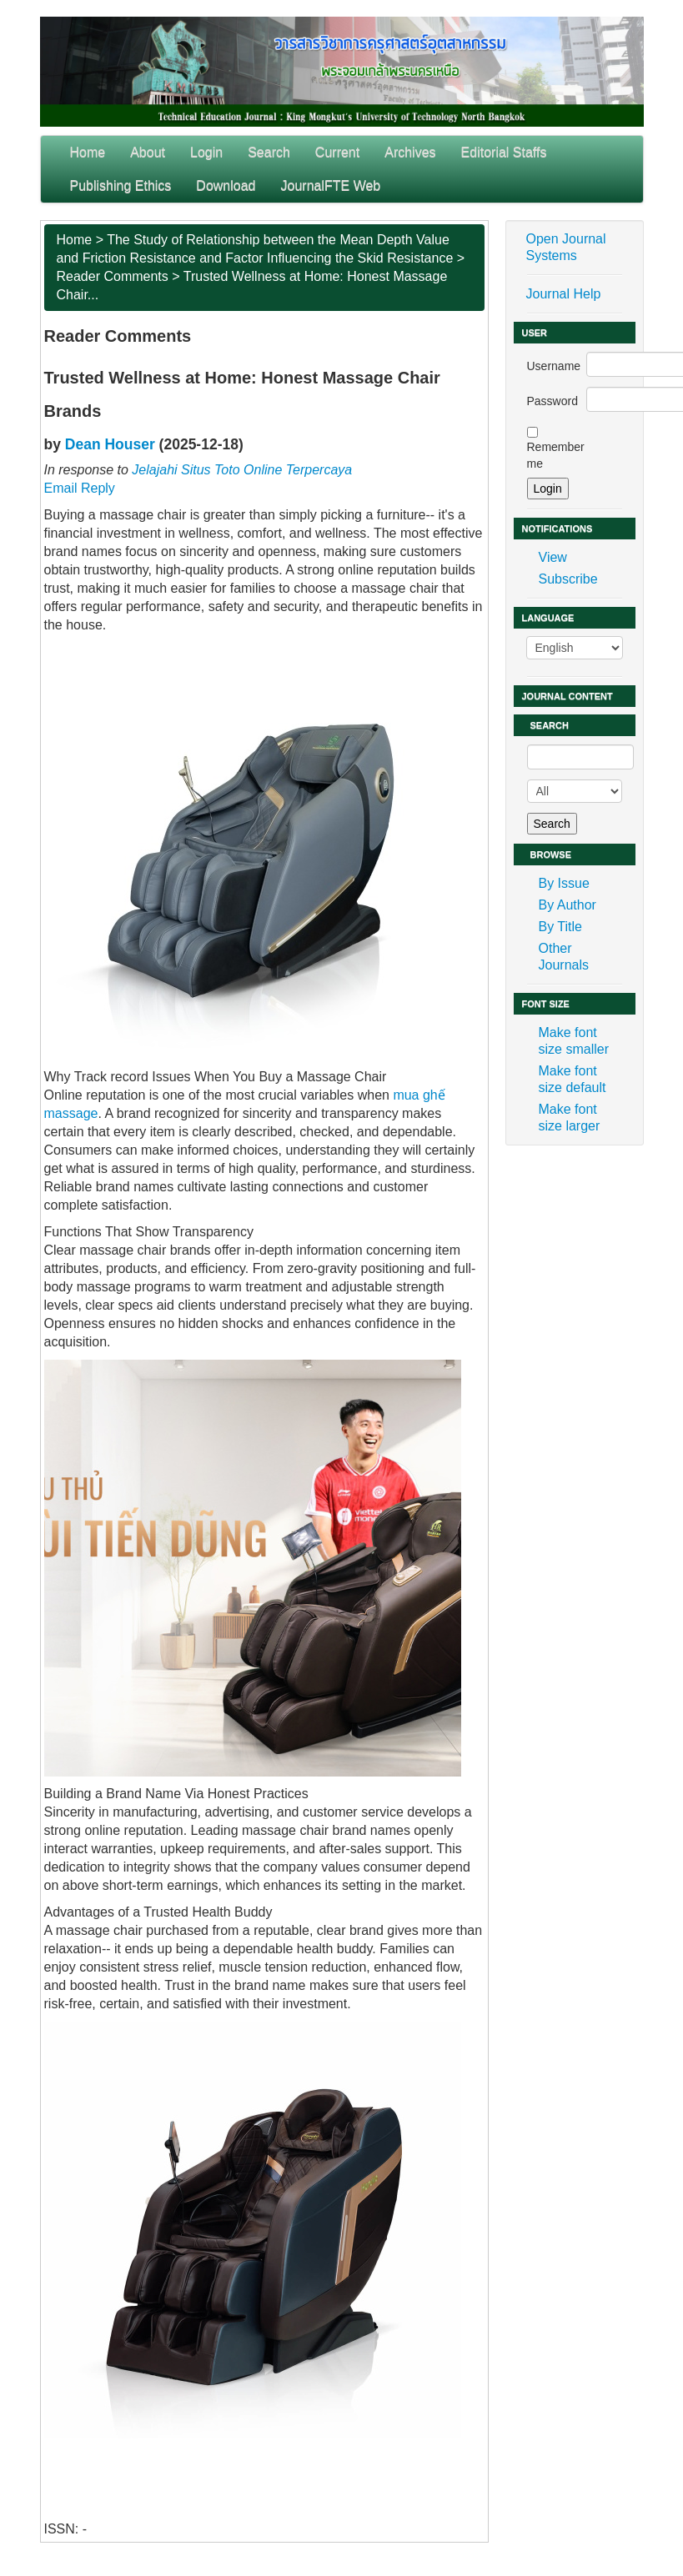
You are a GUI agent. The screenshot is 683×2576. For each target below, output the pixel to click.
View (553, 557)
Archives (409, 152)
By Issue (564, 883)
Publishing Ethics (121, 185)
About (147, 152)
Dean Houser (110, 444)
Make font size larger (569, 1117)
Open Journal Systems (566, 247)
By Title (560, 927)
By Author (567, 905)
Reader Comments (112, 276)
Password (552, 401)
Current (337, 152)
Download (225, 185)
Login (206, 152)
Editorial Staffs (504, 152)
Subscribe (568, 579)
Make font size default (572, 1079)
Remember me (556, 455)
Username (554, 366)
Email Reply (79, 488)
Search (269, 152)
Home (88, 152)
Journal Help (563, 294)
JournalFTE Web (331, 185)
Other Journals (564, 956)
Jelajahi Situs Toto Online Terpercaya (242, 470)
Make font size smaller (574, 1040)
